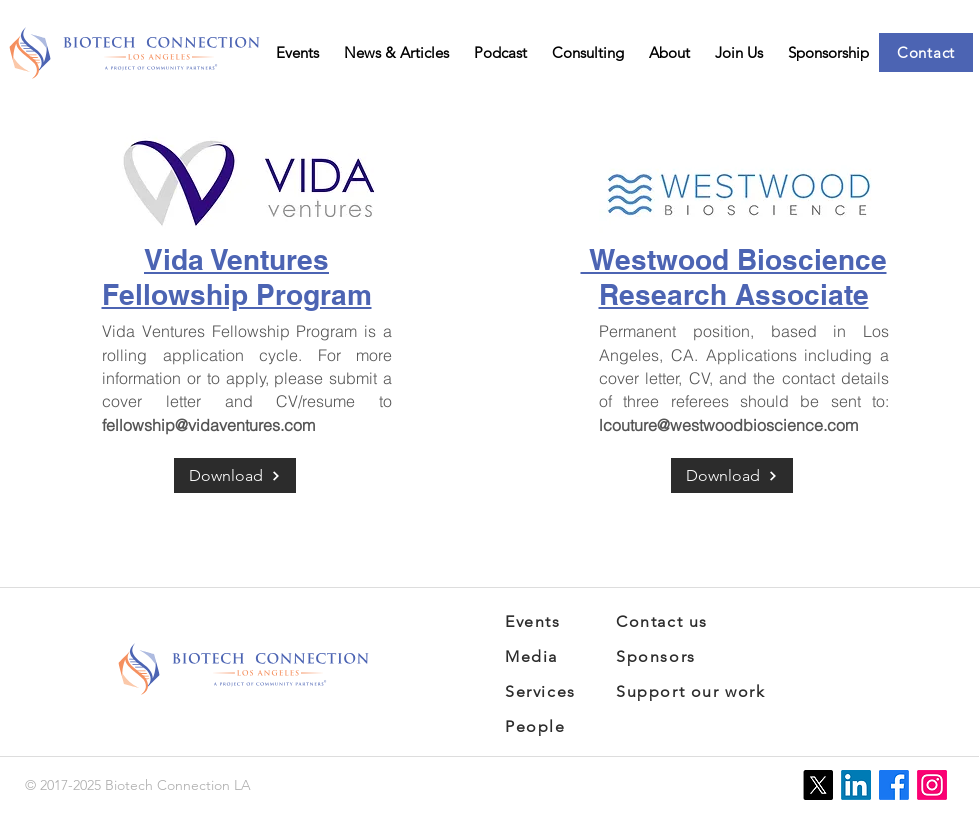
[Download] (235, 475)
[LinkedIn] (856, 785)
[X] (818, 785)
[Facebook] (894, 785)
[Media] (538, 656)
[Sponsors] (669, 656)
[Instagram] (932, 785)
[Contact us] (675, 621)
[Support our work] (702, 691)
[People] (554, 726)
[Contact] (926, 52)
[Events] (538, 621)
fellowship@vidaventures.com (208, 425)
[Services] (546, 691)
